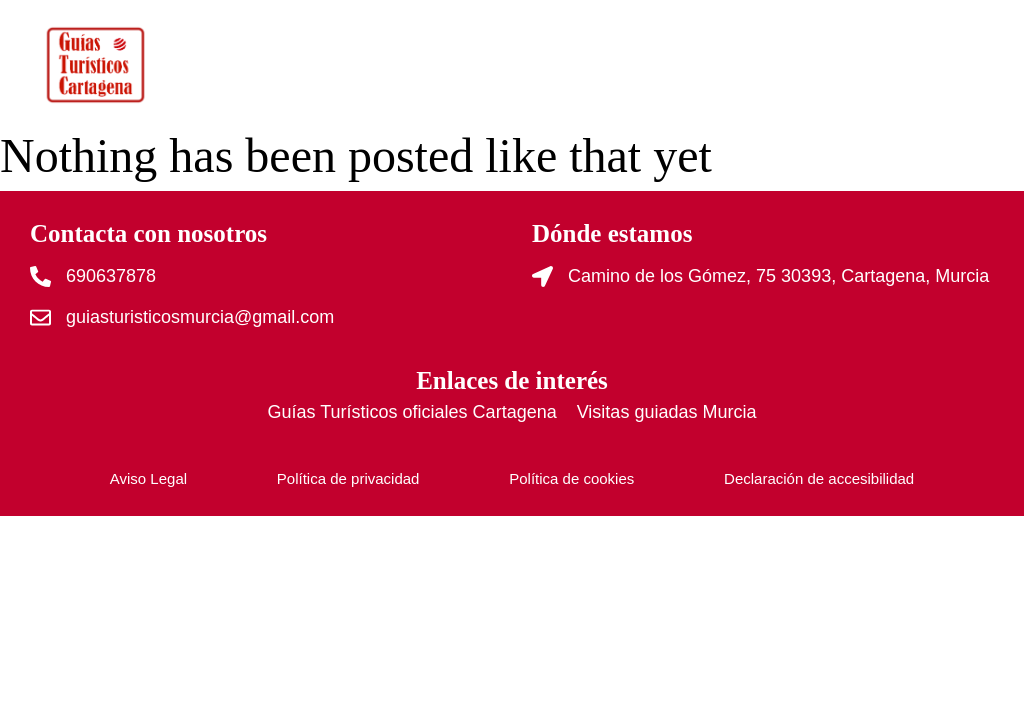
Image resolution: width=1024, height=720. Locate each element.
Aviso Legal (148, 478)
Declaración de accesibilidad (819, 478)
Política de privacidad (348, 478)
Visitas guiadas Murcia (667, 412)
